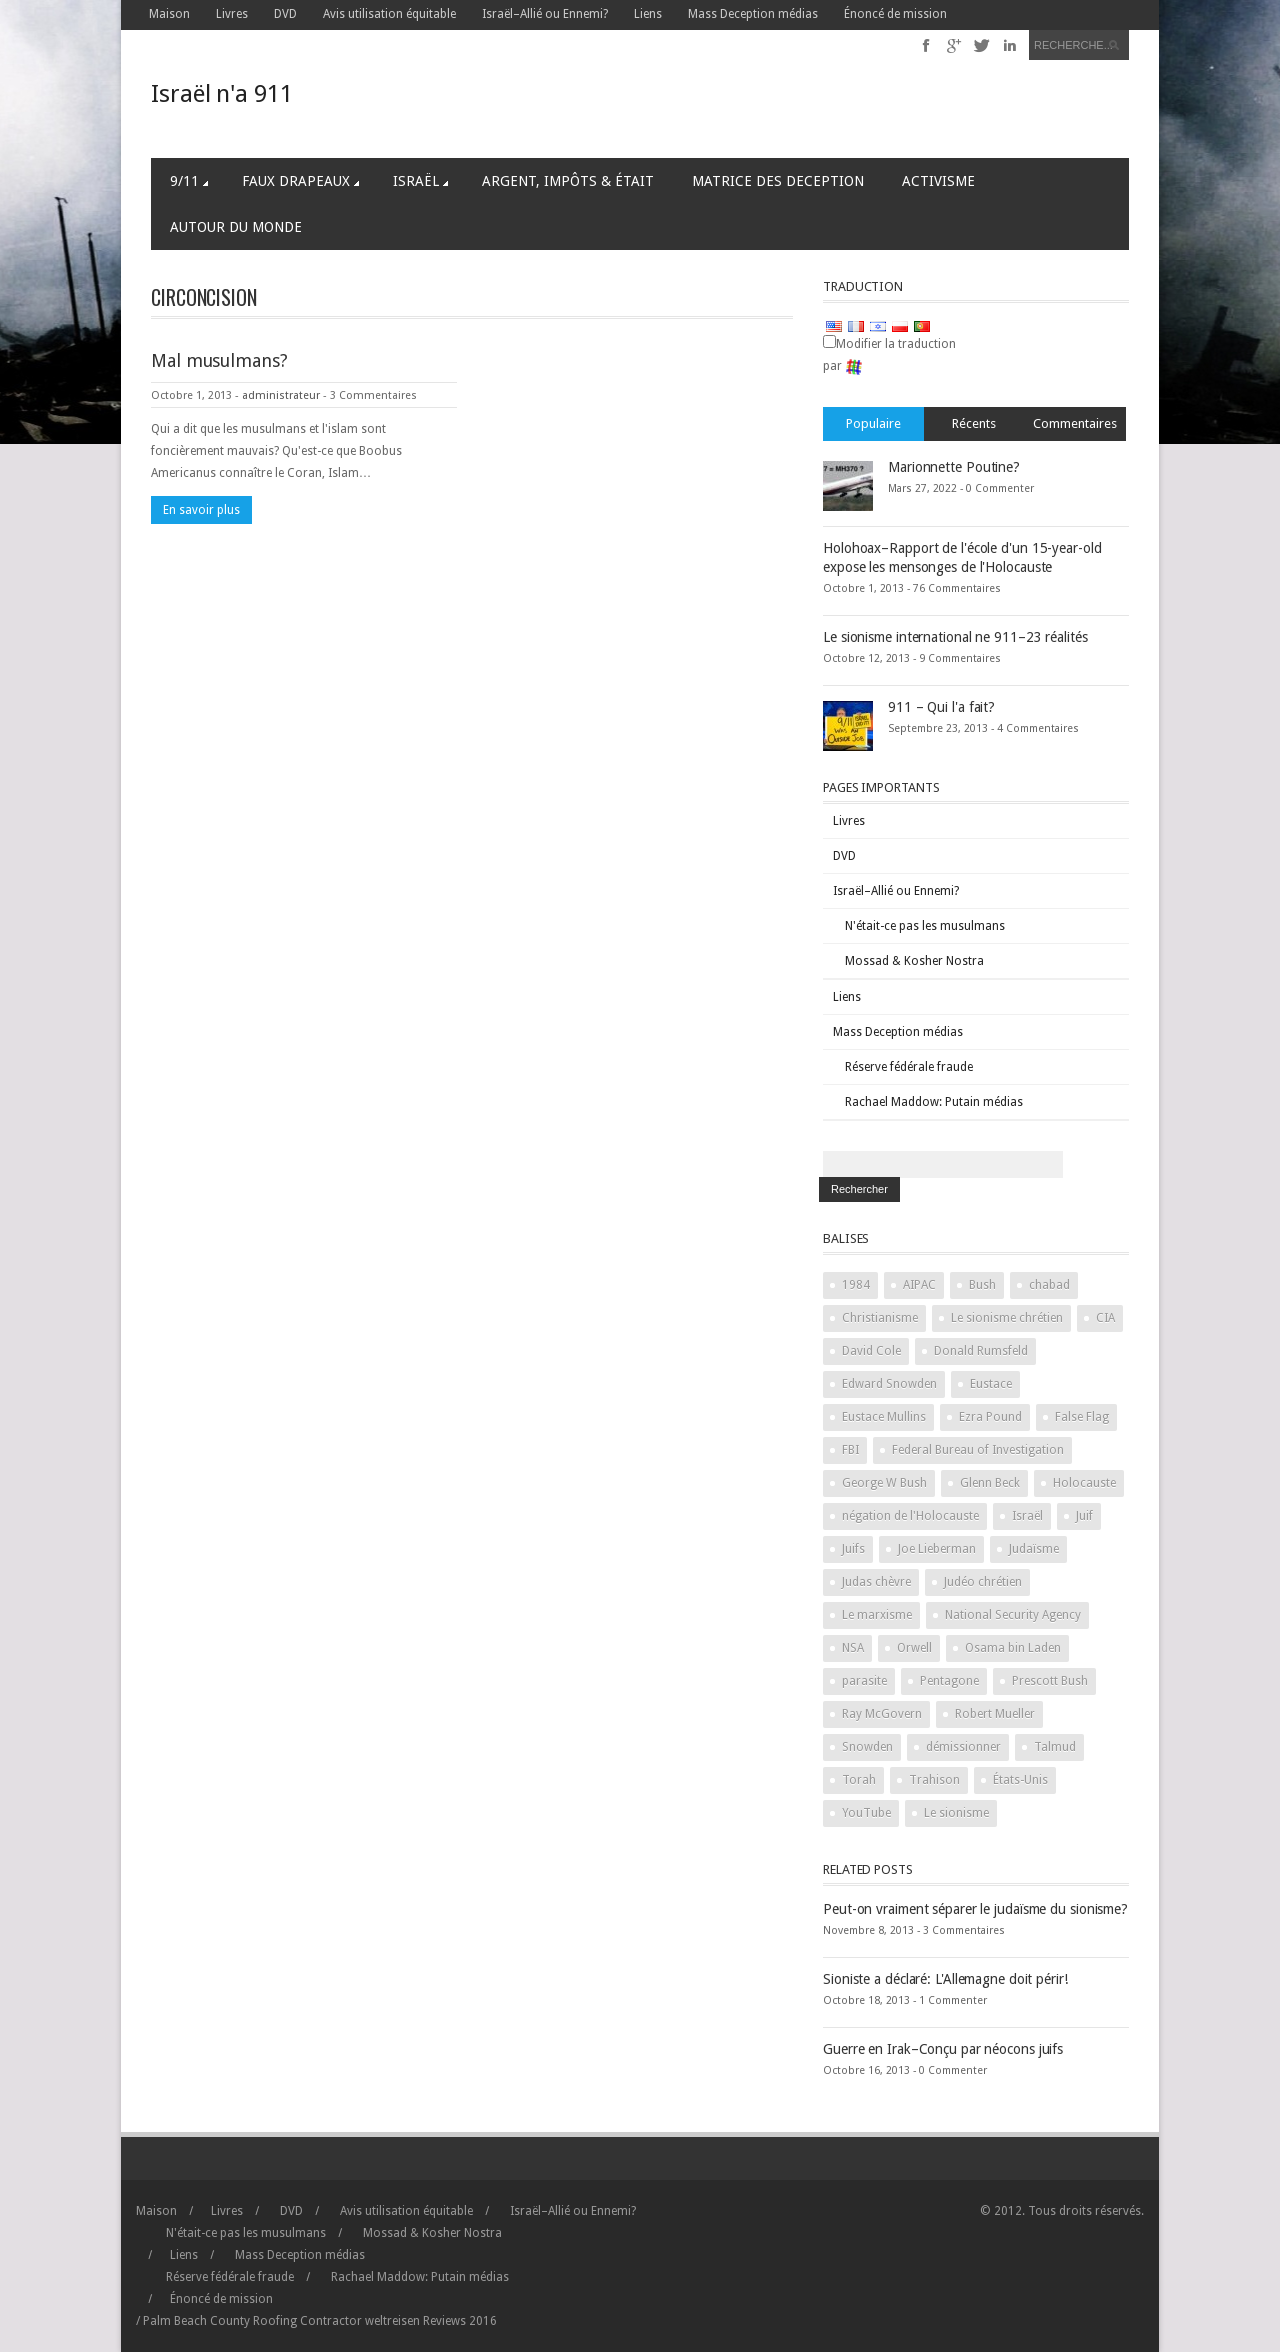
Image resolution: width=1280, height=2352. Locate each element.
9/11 (189, 181)
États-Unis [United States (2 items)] (1020, 1780)
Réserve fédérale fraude (909, 1067)
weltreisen (392, 2321)
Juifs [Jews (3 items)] (853, 1549)
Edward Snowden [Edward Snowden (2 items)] (889, 1384)
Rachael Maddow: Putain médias (934, 1102)
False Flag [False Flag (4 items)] (1082, 1417)
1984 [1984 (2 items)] (856, 1285)
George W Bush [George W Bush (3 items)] (884, 1483)
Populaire (873, 423)
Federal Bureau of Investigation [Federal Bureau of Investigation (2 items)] (978, 1450)
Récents (974, 423)
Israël (420, 181)
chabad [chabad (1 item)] (1049, 1285)
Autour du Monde (236, 227)
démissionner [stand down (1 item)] (963, 1747)
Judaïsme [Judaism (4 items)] (1034, 1549)
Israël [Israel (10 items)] (1027, 1516)
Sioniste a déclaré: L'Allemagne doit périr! (945, 1979)
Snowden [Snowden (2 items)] (867, 1747)
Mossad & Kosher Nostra (914, 961)
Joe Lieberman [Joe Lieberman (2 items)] (937, 1549)
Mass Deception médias (753, 14)
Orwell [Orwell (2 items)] (914, 1648)
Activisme (938, 181)
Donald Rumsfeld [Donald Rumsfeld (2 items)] (981, 1351)
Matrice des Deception (778, 181)
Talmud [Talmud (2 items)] (1055, 1747)
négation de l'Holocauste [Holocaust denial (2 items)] (910, 1516)
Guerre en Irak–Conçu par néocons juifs (943, 2049)
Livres (232, 14)
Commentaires (1075, 423)
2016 (460, 2321)
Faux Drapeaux (300, 181)
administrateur (281, 395)
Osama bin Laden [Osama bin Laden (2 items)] (1013, 1648)
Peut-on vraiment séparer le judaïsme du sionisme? (975, 1909)
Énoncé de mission (895, 14)
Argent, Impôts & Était (568, 181)
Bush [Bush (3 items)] (982, 1285)
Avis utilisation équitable (389, 14)
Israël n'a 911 (222, 94)
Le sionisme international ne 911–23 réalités (955, 637)
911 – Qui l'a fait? (941, 707)
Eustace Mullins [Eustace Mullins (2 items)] (884, 1417)
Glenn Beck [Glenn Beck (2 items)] (990, 1483)
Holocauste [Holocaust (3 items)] (1084, 1483)
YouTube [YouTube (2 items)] (866, 1813)
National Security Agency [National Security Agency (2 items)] (1013, 1615)
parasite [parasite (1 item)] (864, 1681)
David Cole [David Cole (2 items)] (871, 1351)
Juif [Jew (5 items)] (1084, 1516)
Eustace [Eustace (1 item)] (991, 1384)
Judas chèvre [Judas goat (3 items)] (876, 1582)
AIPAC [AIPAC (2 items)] (919, 1285)
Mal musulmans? (219, 360)
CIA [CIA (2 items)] (1105, 1318)
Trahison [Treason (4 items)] (934, 1780)
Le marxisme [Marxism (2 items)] (877, 1615)
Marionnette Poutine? (954, 467)
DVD (285, 14)
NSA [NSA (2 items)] (853, 1648)
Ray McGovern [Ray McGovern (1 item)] (882, 1714)
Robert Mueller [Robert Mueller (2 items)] (995, 1714)
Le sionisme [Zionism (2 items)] (956, 1813)
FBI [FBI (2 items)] (850, 1450)
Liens (648, 14)
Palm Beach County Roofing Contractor (252, 2321)
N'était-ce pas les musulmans (925, 926)
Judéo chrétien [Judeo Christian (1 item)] (983, 1582)
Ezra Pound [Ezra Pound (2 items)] (990, 1417)
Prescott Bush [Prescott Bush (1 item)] (1050, 1681)
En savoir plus (201, 510)
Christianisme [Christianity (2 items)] (880, 1318)
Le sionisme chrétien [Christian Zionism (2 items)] (1007, 1318)
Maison (169, 14)
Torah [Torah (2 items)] (859, 1780)
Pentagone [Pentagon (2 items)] (949, 1681)
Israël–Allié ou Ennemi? (545, 14)
